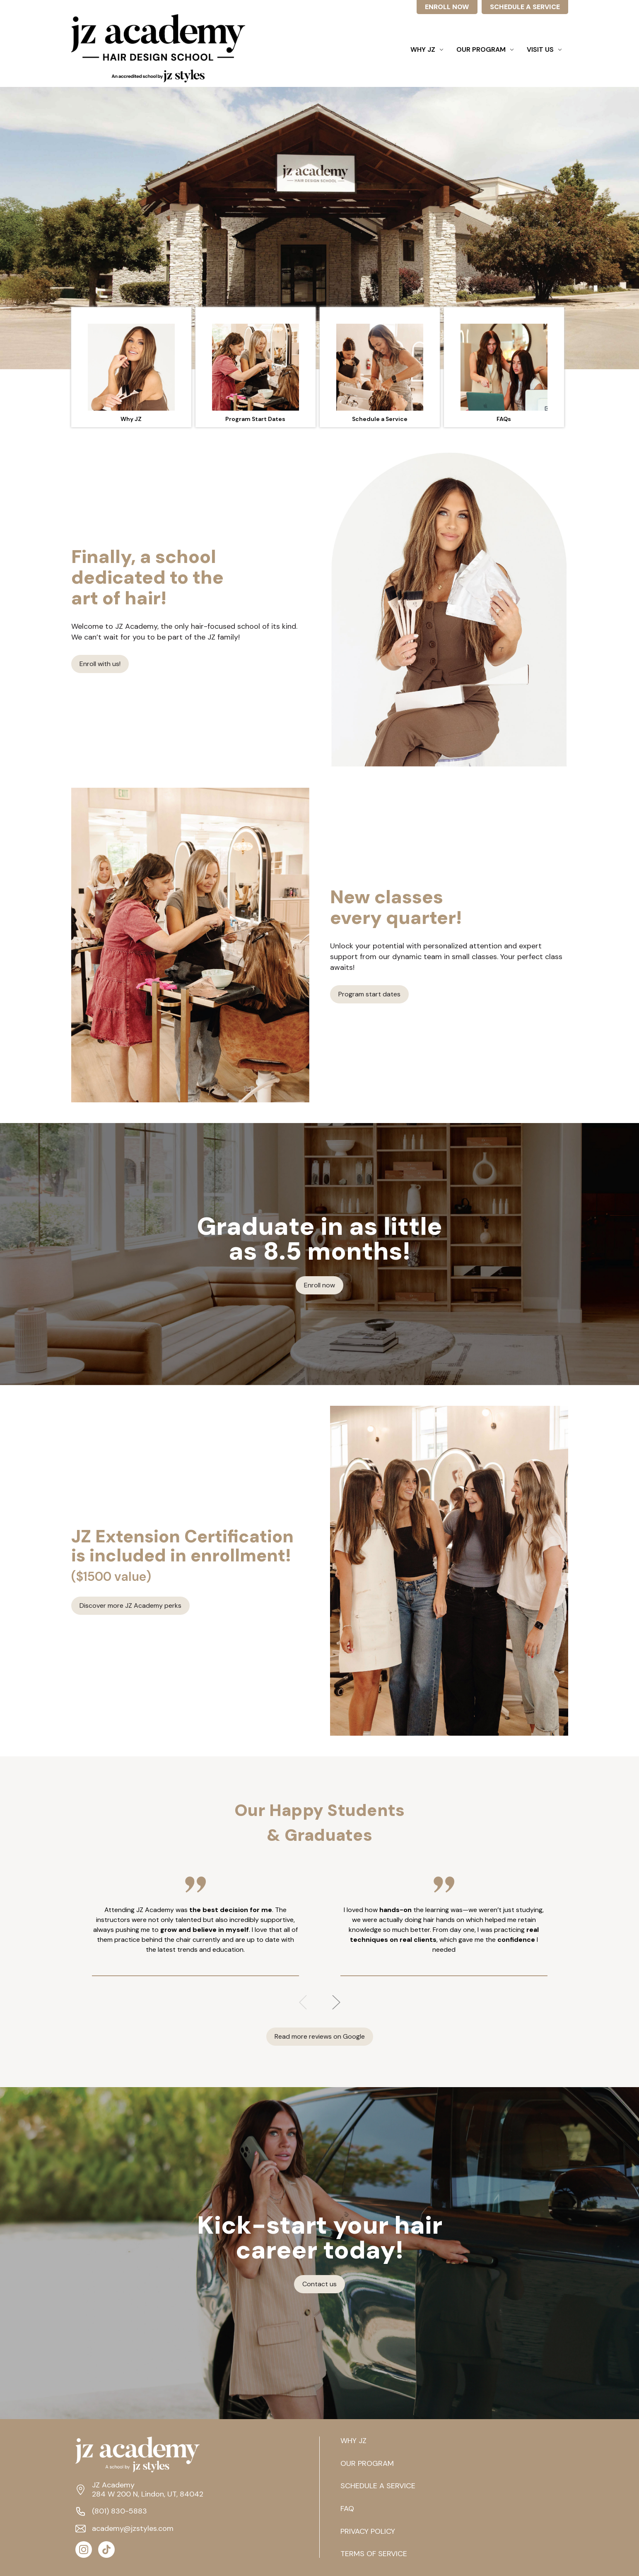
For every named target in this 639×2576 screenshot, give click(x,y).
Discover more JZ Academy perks (130, 1605)
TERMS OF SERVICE (373, 2554)
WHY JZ (353, 2441)
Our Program (485, 49)
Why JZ (426, 49)
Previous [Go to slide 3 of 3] (303, 2002)
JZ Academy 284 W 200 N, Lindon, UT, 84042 (147, 2490)
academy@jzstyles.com (133, 2528)
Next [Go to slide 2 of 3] (336, 2002)
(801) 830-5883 (119, 2511)
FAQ (347, 2508)
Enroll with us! (100, 663)
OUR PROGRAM (367, 2463)
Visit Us (544, 49)
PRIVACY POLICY (367, 2531)
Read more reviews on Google (320, 2036)
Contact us (319, 2284)
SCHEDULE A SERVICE (525, 6)
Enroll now (319, 1285)
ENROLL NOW (447, 6)
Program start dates (369, 994)
